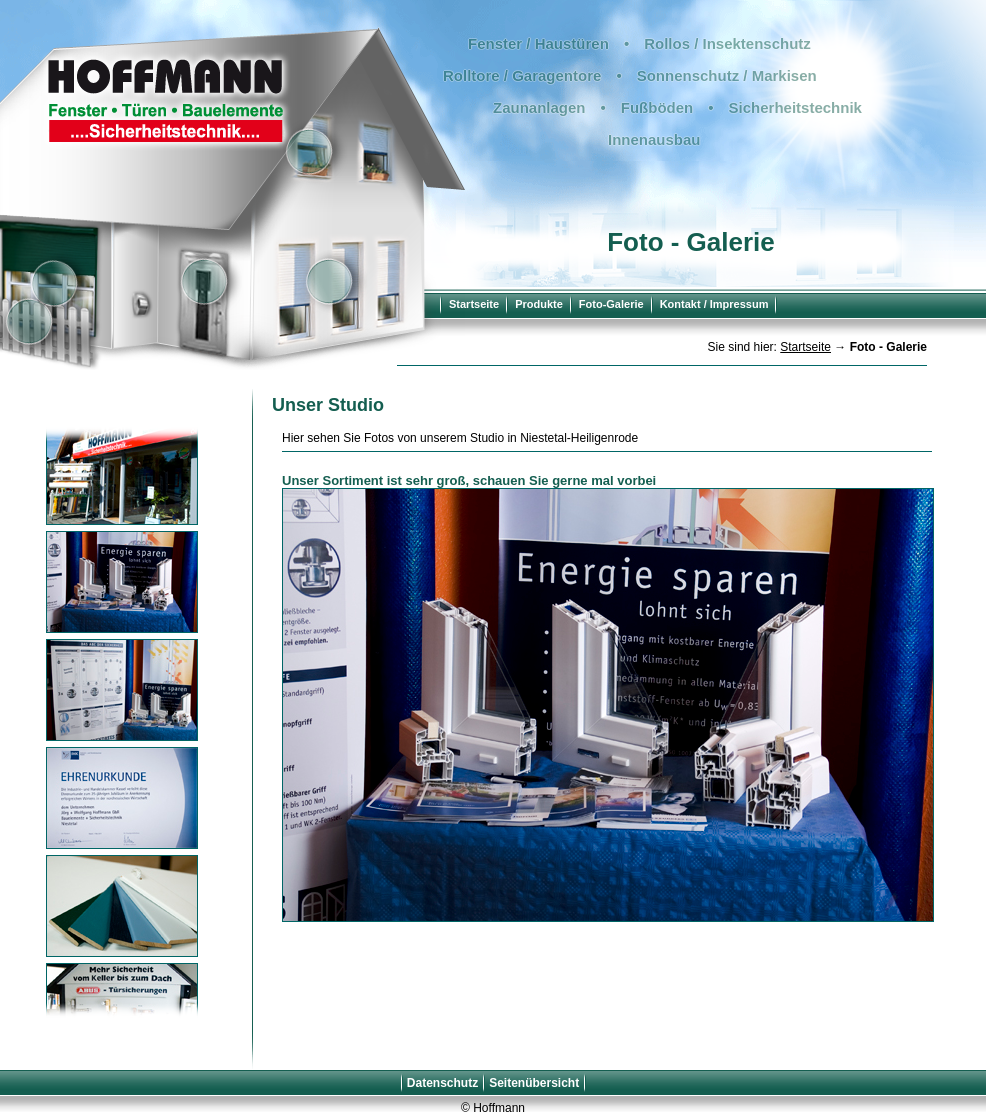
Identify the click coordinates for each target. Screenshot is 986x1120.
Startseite (474, 304)
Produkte (539, 304)
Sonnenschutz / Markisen (727, 75)
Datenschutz (442, 1083)
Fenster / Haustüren (538, 43)
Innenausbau (654, 139)
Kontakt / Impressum (714, 304)
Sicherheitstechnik (795, 107)
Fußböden (657, 107)
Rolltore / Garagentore (522, 75)
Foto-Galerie (611, 304)
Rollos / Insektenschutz (727, 43)
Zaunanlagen (539, 107)
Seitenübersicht (534, 1083)
